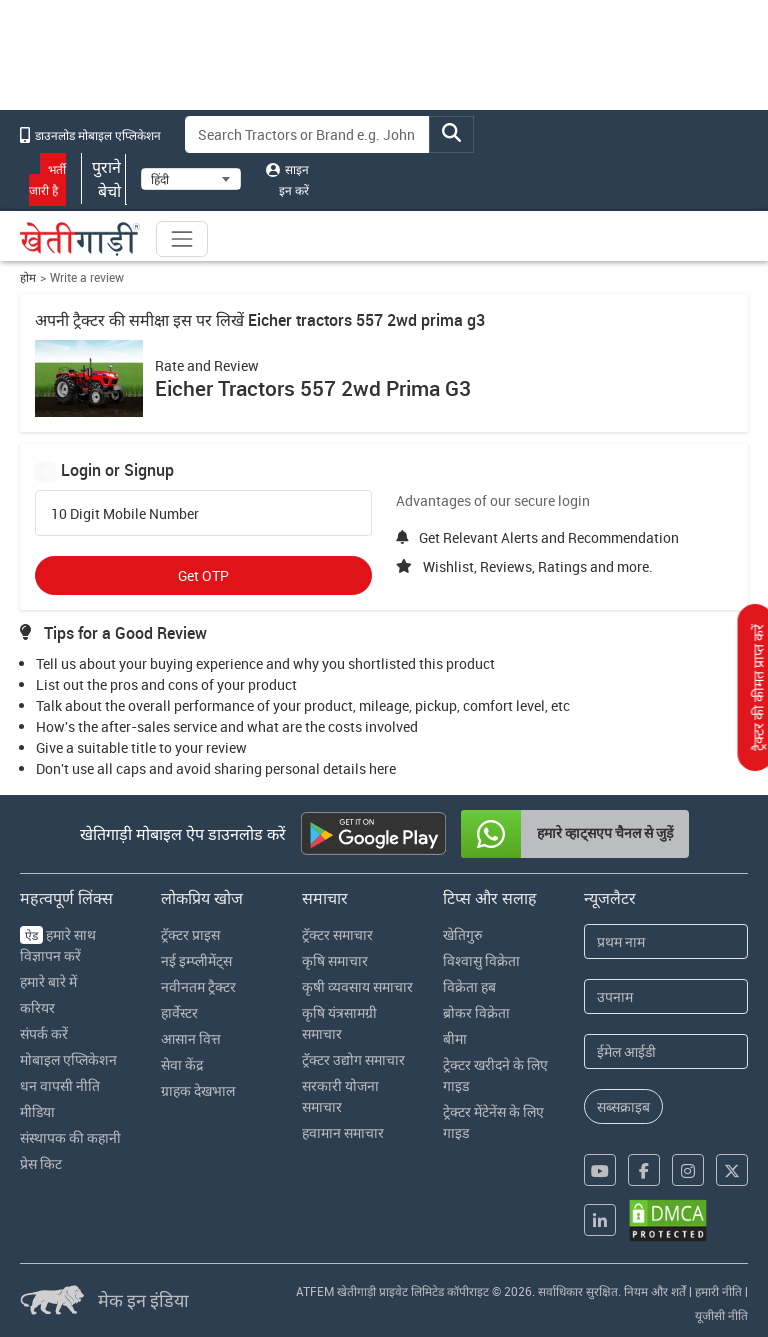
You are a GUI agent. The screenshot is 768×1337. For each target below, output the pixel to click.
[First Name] (666, 941)
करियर (37, 1007)
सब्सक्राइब (623, 1106)
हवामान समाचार (343, 1132)
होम (28, 277)
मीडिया (37, 1111)
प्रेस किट (41, 1163)
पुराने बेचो (104, 179)
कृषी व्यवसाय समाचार (357, 986)
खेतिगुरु (462, 934)
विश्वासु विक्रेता (481, 960)
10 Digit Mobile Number (125, 514)
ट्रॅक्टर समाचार (337, 934)
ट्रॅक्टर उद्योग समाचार (353, 1059)
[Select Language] (191, 179)
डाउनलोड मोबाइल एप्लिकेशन (90, 135)
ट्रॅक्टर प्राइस (190, 934)
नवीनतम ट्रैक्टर (198, 986)
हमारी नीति (718, 1291)
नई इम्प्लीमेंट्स (196, 960)
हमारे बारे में (48, 981)
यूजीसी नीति (721, 1315)
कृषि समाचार (335, 960)
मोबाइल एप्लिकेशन (68, 1059)
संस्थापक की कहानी (70, 1137)
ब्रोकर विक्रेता (476, 1012)
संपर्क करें (44, 1033)
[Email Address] (666, 1051)
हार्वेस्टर (179, 1012)
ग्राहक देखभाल (198, 1090)
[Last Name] (666, 996)
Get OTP (203, 575)
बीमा (455, 1038)
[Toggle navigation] (182, 239)
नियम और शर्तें (655, 1291)
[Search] (308, 134)
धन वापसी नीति (60, 1085)
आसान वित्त (191, 1038)
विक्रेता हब (469, 986)
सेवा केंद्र (182, 1064)
